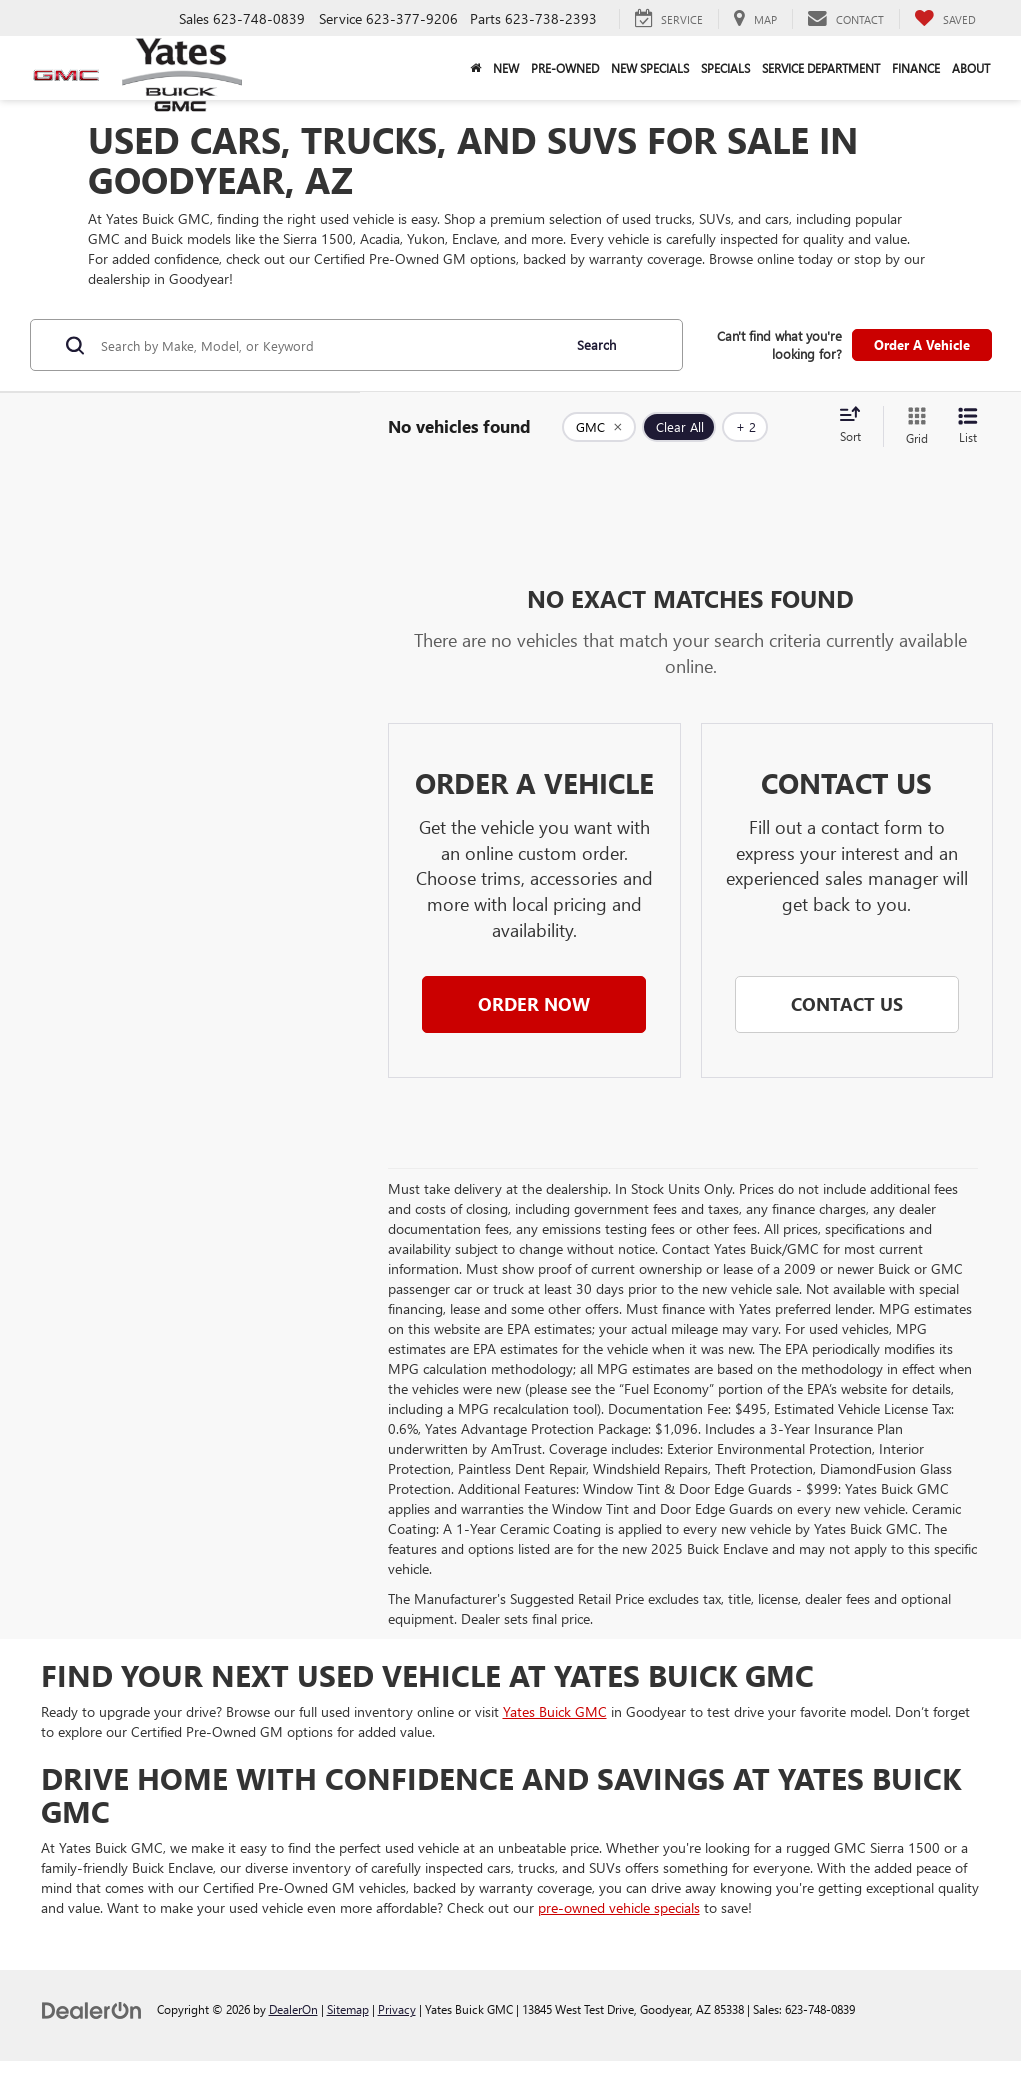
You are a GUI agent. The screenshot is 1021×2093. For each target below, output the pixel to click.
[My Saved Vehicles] (945, 19)
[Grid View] (913, 426)
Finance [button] (916, 68)
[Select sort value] (856, 426)
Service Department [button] (821, 68)
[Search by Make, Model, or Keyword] (328, 345)
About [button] (971, 68)
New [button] (506, 68)
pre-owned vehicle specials (619, 1907)
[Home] (475, 68)
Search (596, 344)
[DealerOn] (92, 2008)
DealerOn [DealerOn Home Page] (293, 2009)
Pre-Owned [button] (565, 68)
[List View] (968, 426)
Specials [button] (725, 68)
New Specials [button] (650, 68)
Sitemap (348, 2009)
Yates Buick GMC (555, 1711)
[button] (534, 1005)
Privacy (397, 2009)
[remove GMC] (599, 427)
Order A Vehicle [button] (922, 344)
